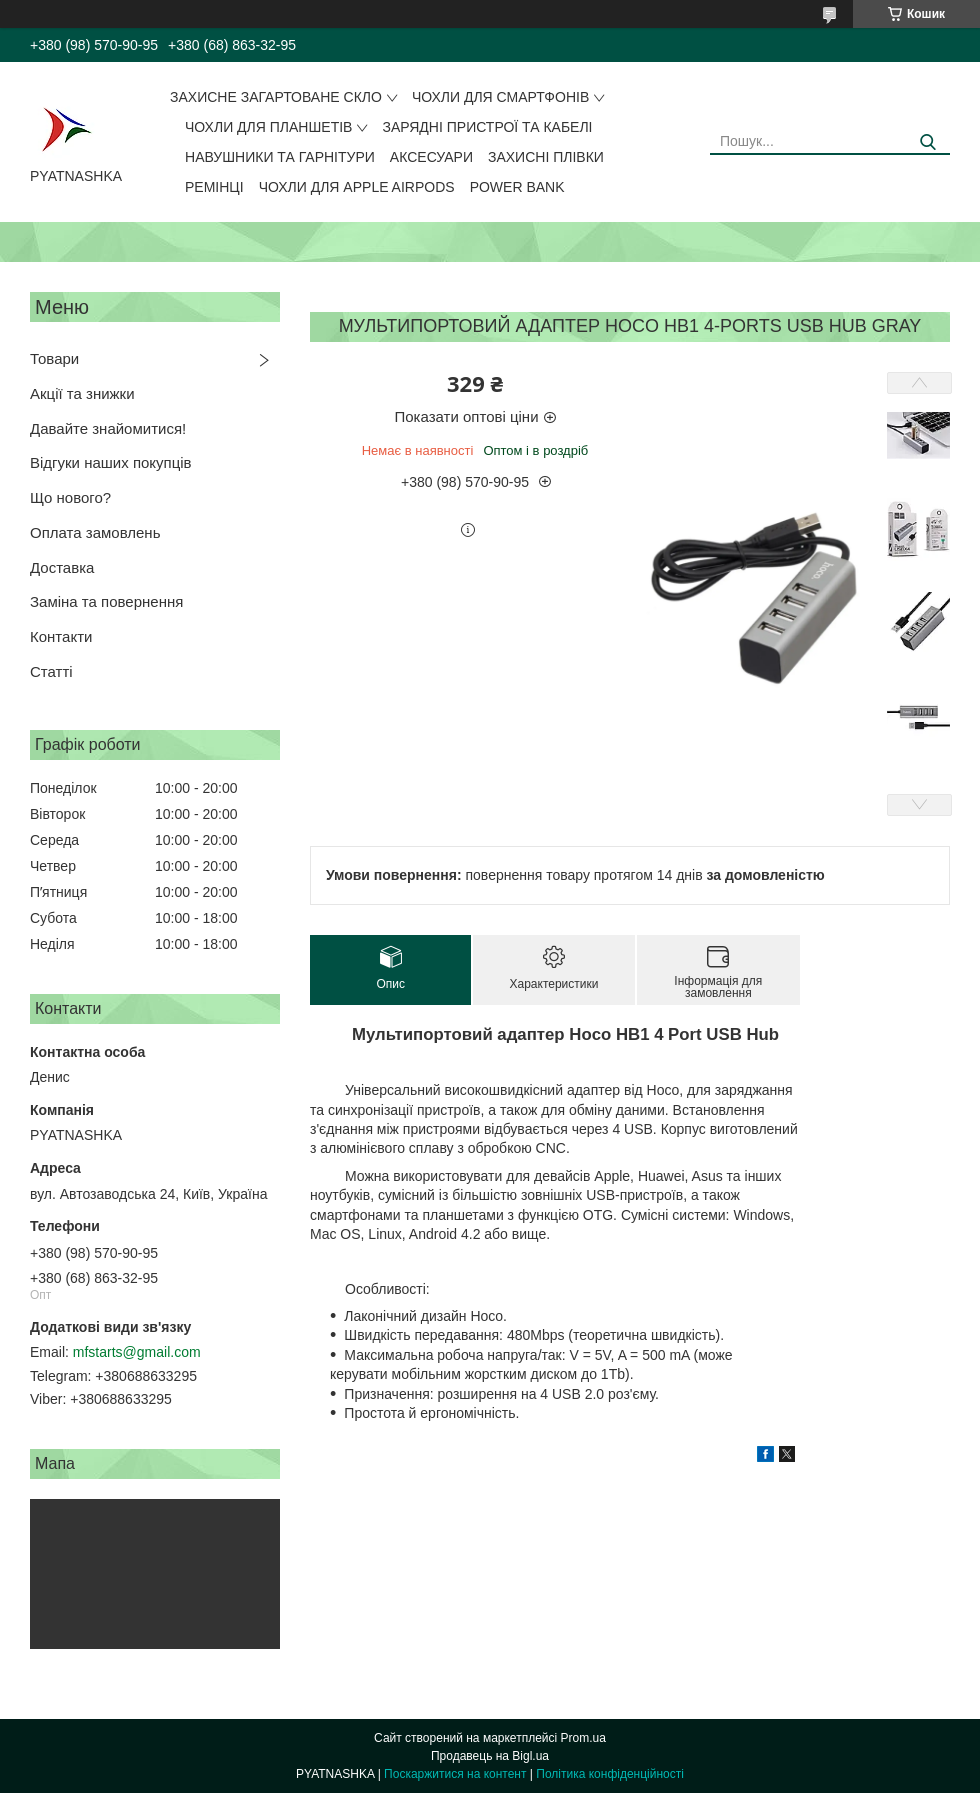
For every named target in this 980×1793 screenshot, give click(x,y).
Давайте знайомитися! (108, 428)
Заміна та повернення (106, 601)
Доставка (62, 567)
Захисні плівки (546, 157)
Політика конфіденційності (610, 1774)
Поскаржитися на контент (455, 1774)
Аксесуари (431, 157)
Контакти (61, 636)
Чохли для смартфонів (500, 97)
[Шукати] (927, 142)
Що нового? (70, 497)
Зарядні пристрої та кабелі (487, 127)
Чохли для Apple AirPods (357, 187)
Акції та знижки (82, 393)
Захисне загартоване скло (276, 97)
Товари (54, 358)
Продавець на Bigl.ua (490, 1756)
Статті (51, 671)
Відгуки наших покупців (111, 462)
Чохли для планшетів (268, 127)
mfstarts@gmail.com (137, 1352)
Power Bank (517, 187)
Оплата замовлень (95, 532)
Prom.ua (583, 1738)
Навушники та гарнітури (280, 157)
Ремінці (214, 187)
